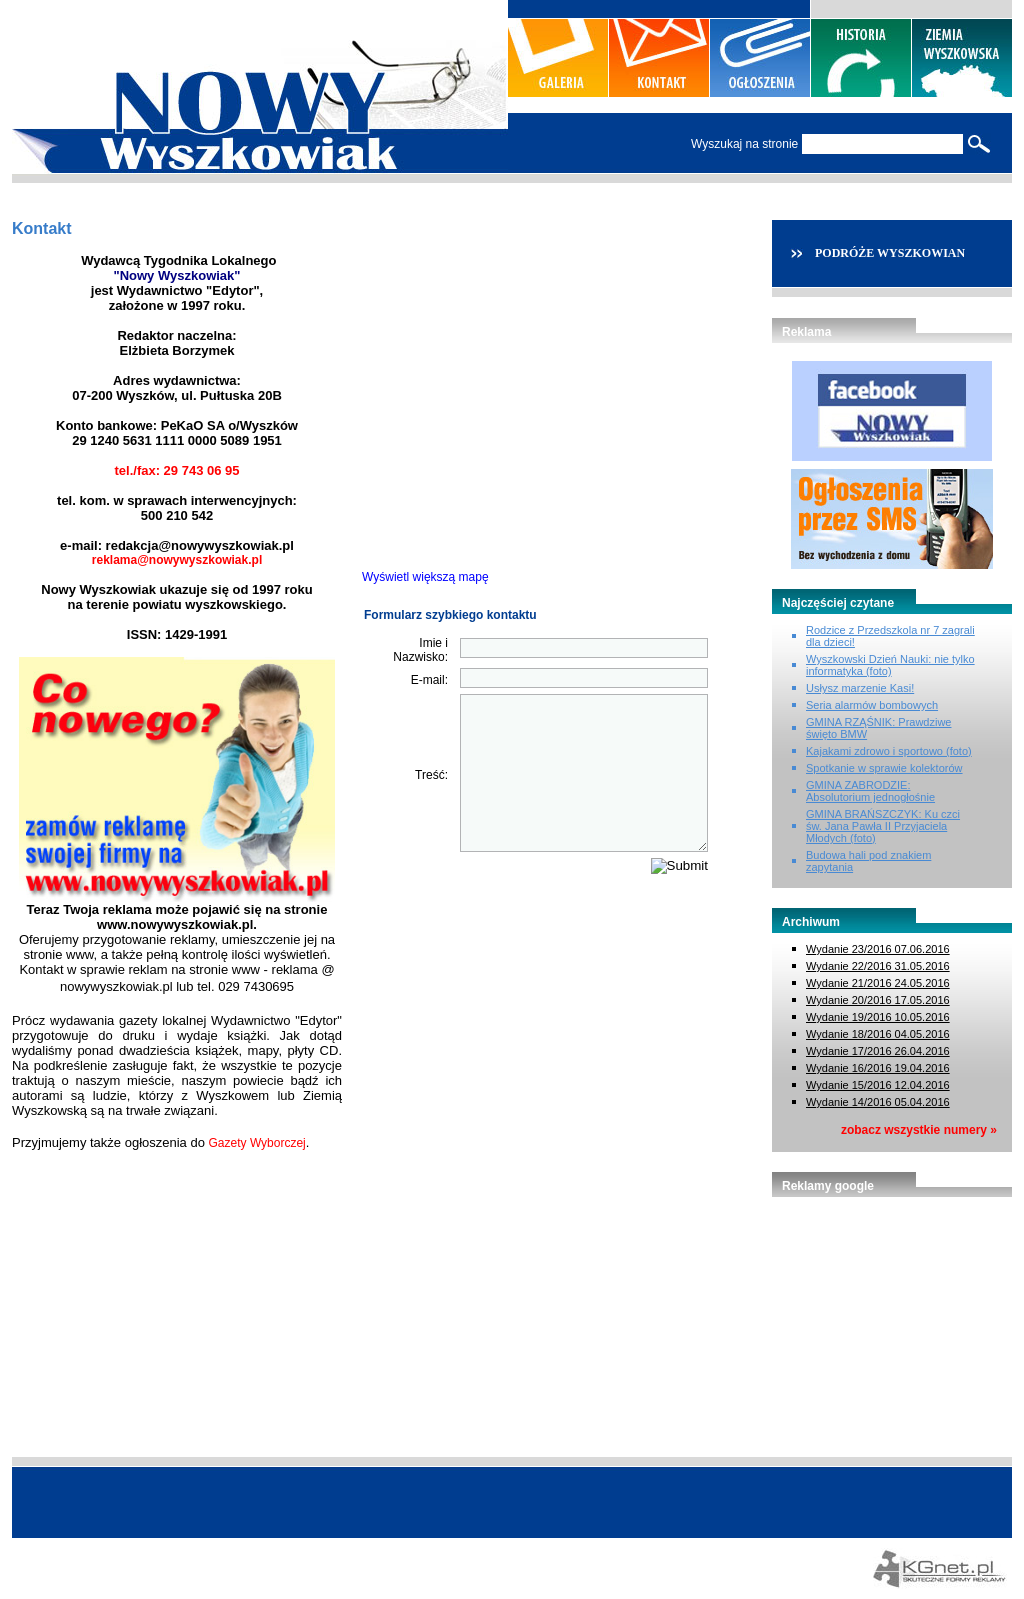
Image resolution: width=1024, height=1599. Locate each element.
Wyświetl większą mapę (425, 577)
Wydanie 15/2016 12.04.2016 (878, 1085)
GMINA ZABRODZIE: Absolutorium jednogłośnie (870, 791)
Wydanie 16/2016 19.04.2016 (878, 1068)
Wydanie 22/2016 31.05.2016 (878, 966)
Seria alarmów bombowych (872, 705)
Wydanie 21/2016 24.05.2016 (878, 983)
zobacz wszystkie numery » (919, 1130)
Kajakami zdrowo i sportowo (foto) (889, 751)
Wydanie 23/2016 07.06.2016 (878, 949)
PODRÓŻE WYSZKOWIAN (890, 253)
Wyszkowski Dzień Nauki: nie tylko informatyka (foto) (890, 665)
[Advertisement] (892, 1317)
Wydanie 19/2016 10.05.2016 (878, 1017)
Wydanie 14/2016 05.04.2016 (878, 1102)
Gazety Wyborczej (257, 1143)
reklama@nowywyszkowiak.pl (177, 560)
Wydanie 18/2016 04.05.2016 (878, 1034)
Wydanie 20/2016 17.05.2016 (878, 1000)
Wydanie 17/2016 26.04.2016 (878, 1051)
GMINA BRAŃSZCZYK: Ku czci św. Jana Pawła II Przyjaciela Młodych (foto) (883, 826)
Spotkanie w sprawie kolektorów (884, 768)
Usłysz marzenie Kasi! (860, 688)
